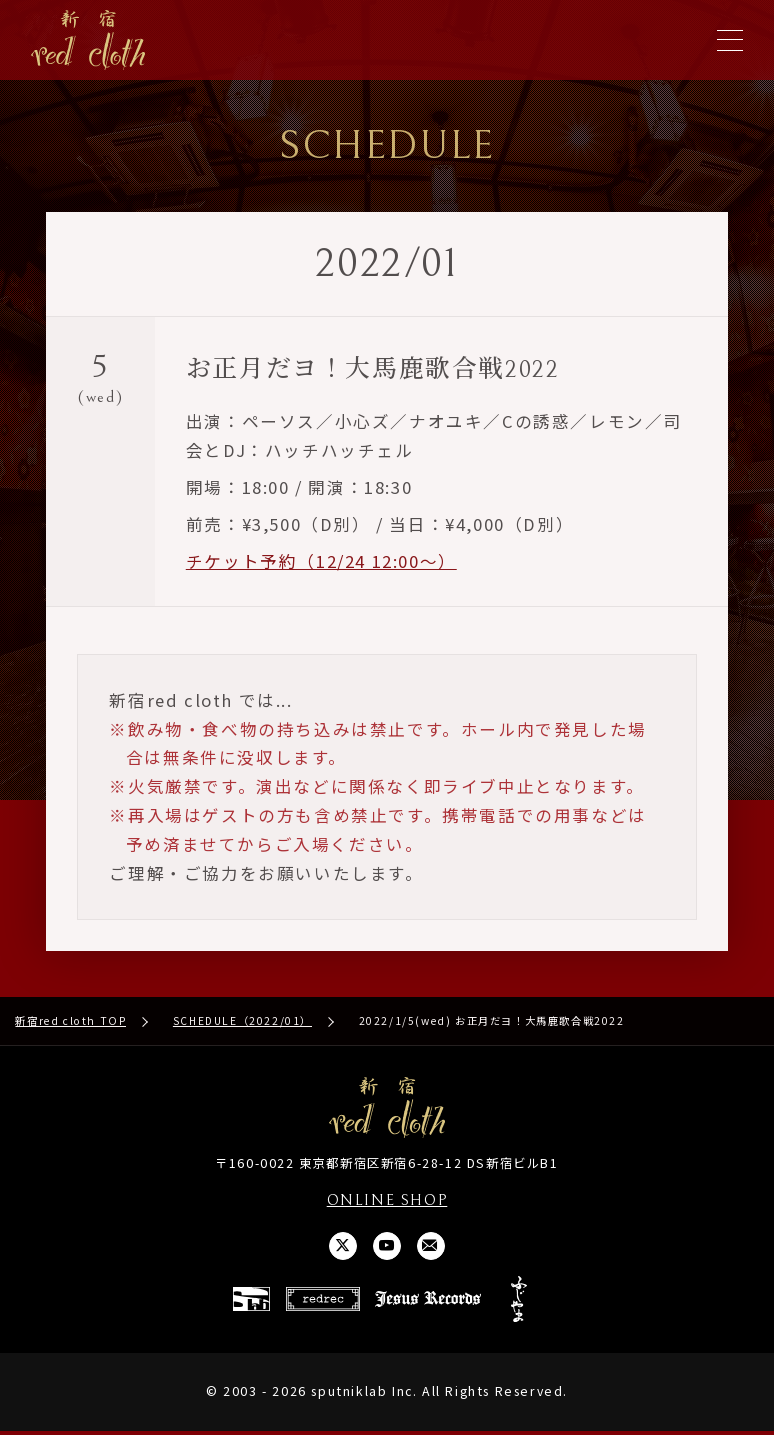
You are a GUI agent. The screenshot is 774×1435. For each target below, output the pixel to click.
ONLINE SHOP (387, 1201)
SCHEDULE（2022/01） (242, 1022)
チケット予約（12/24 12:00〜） (321, 562)
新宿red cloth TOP (70, 1022)
